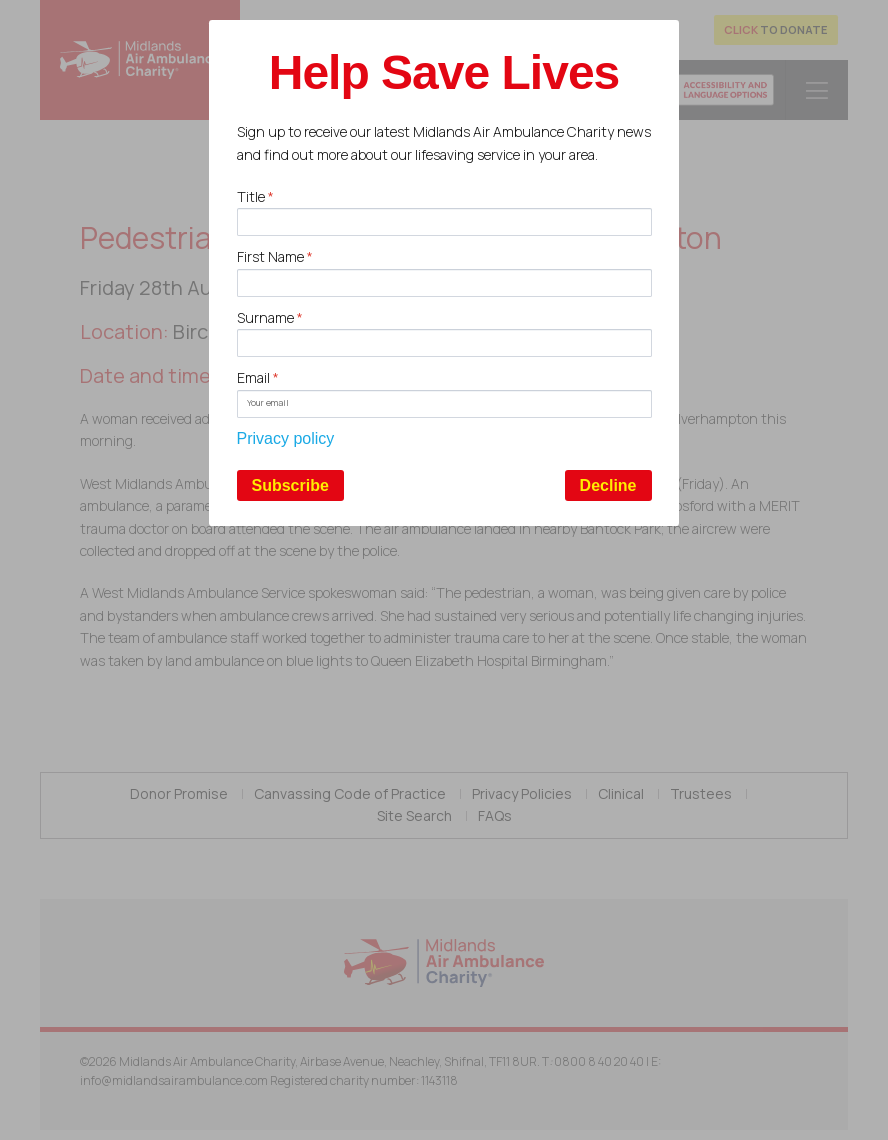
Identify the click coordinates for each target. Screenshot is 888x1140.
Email (258, 377)
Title (255, 196)
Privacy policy (286, 438)
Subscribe (290, 485)
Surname (270, 317)
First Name (275, 256)
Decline (608, 485)
